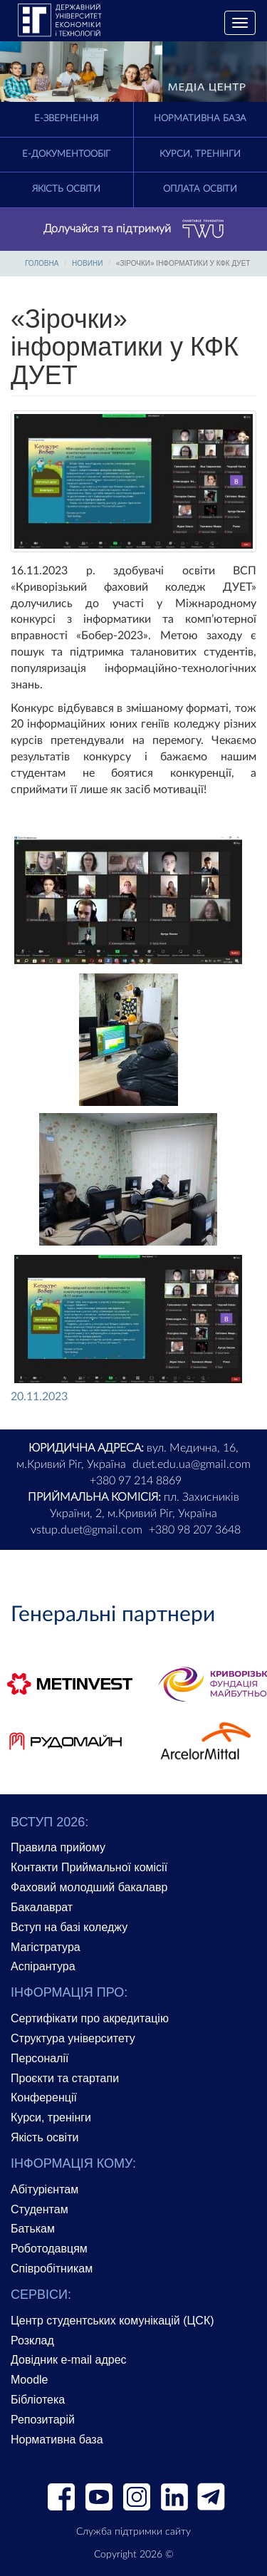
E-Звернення (66, 118)
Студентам (39, 2209)
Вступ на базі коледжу (69, 1927)
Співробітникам (52, 2268)
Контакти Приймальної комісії (89, 1867)
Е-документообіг (66, 154)
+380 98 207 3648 (195, 1530)
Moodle (29, 2380)
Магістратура (45, 1947)
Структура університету (73, 2038)
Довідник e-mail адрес (69, 2360)
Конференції (44, 2097)
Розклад (32, 2340)
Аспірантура (43, 1966)
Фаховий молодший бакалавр (89, 1887)
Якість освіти (66, 189)
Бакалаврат (42, 1907)
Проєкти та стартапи (65, 2078)
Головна (41, 263)
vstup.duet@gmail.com (86, 1530)
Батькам (33, 2229)
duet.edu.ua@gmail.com (191, 1464)
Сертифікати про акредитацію (90, 2018)
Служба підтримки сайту (133, 2532)
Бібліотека (38, 2400)
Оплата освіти (200, 189)
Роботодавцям (49, 2249)
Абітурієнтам (44, 2189)
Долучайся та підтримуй (133, 229)
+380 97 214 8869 (136, 1480)
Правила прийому (58, 1847)
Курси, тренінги (200, 154)
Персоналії (39, 2058)
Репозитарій (43, 2420)
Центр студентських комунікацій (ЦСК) (112, 2320)
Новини (87, 263)
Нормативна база (200, 118)
